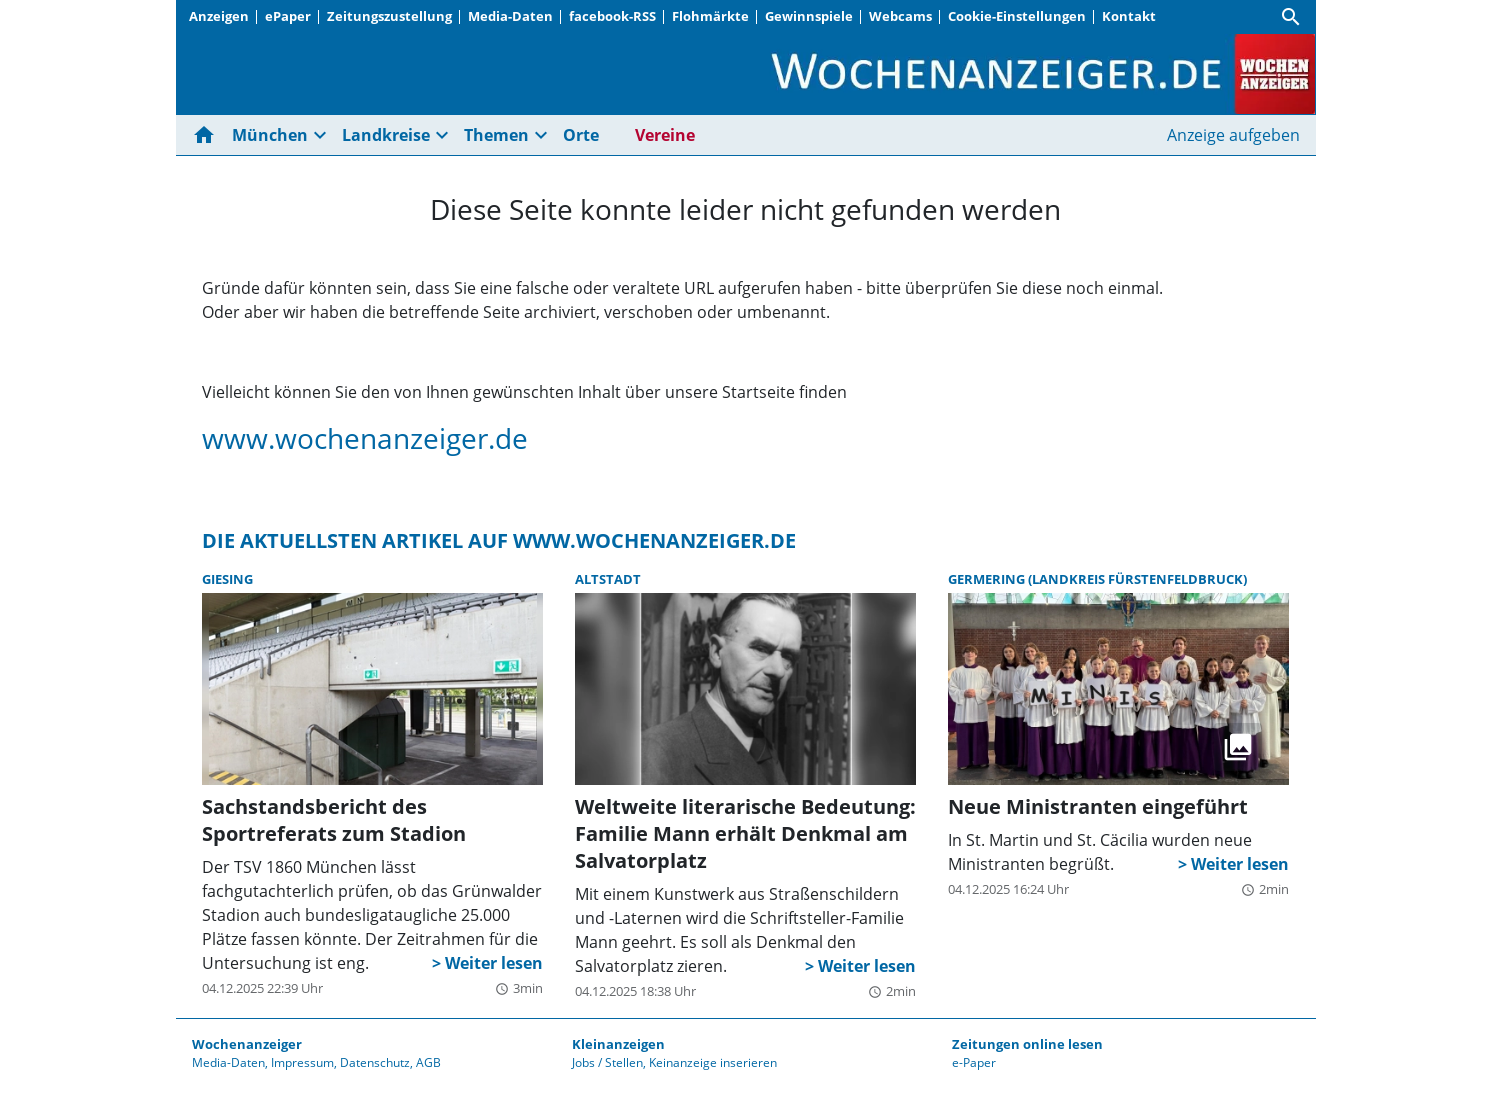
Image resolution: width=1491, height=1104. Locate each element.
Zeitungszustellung (389, 16)
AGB (428, 1062)
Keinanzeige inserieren (713, 1062)
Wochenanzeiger (247, 1044)
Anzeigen (219, 16)
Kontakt (1129, 16)
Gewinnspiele (809, 16)
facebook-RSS (612, 16)
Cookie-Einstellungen (1017, 16)
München (270, 135)
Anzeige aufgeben (1233, 135)
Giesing (227, 579)
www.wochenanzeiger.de (365, 438)
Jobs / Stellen (607, 1062)
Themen (496, 135)
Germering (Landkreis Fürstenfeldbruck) (1097, 579)
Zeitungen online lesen (1027, 1044)
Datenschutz (375, 1062)
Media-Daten (510, 16)
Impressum (302, 1062)
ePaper (288, 16)
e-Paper (974, 1062)
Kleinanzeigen (618, 1044)
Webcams (900, 16)
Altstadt (608, 579)
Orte (581, 135)
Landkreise (386, 135)
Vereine (665, 135)
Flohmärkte (710, 16)
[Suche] (1291, 17)
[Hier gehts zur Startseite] (208, 135)
